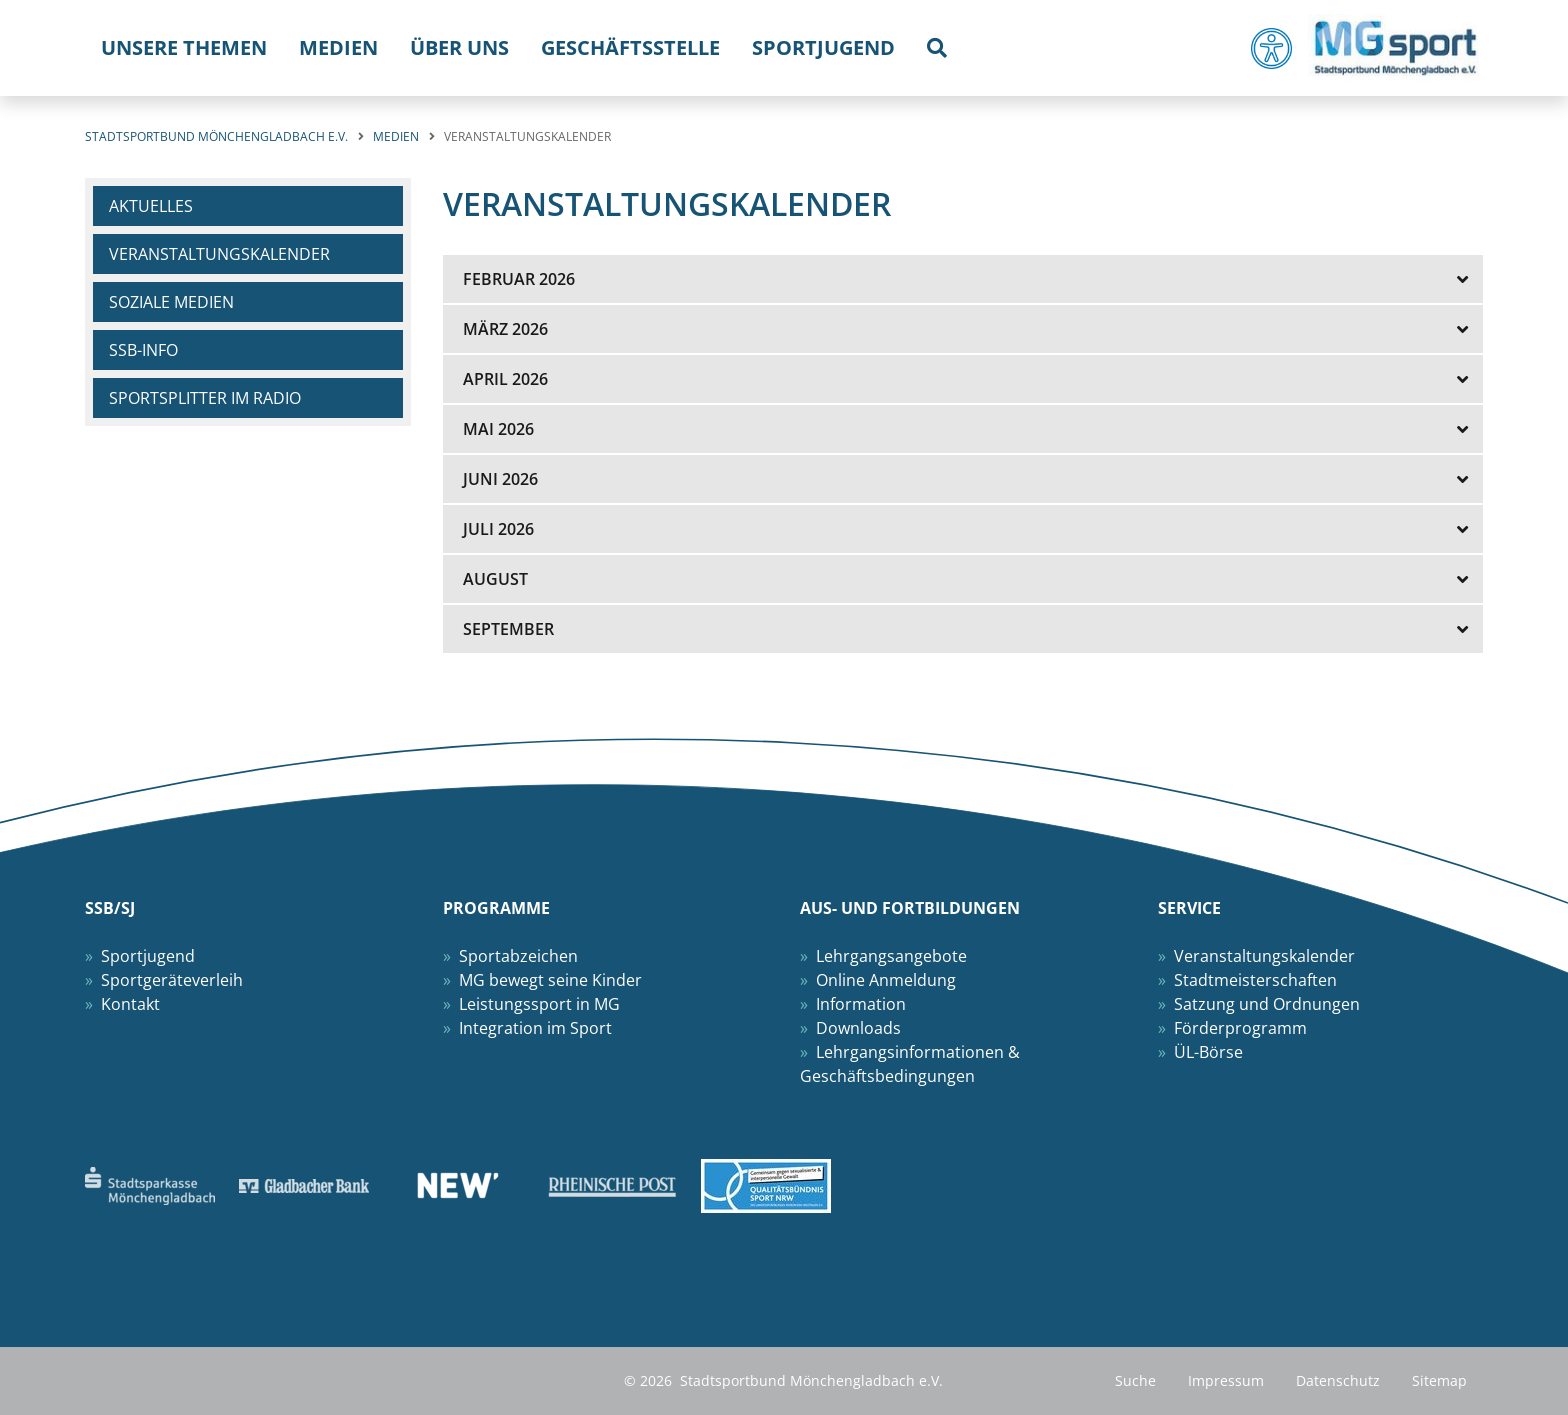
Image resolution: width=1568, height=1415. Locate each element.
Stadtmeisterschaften (1255, 980)
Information (861, 1004)
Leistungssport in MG (539, 1004)
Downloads (858, 1028)
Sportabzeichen (518, 956)
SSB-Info (143, 350)
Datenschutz (1338, 1380)
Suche (1135, 1380)
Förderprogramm (1240, 1028)
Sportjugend (148, 956)
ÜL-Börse (1208, 1052)
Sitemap (1439, 1380)
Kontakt (130, 1004)
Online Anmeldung (886, 980)
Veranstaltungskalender (219, 254)
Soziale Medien (171, 302)
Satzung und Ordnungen (1267, 1004)
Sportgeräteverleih (172, 980)
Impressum (1226, 1380)
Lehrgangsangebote (891, 956)
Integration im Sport (535, 1028)
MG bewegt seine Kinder (550, 980)
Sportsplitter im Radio (205, 398)
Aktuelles (151, 206)
